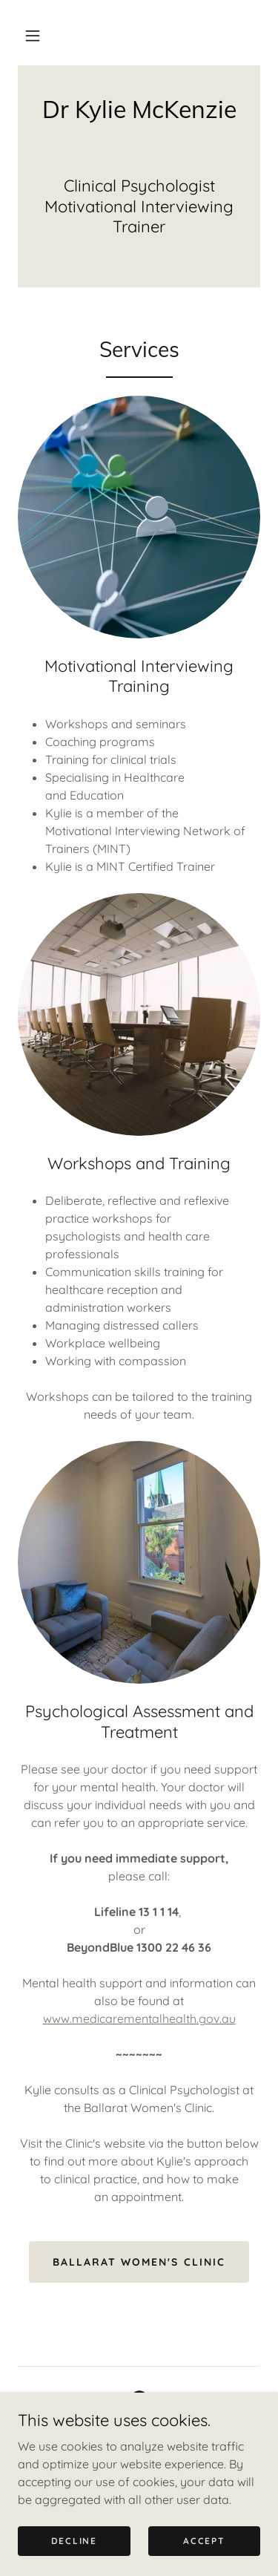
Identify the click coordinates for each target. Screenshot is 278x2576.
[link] (139, 109)
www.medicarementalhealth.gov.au (139, 2018)
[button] (32, 35)
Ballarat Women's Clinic (139, 2262)
